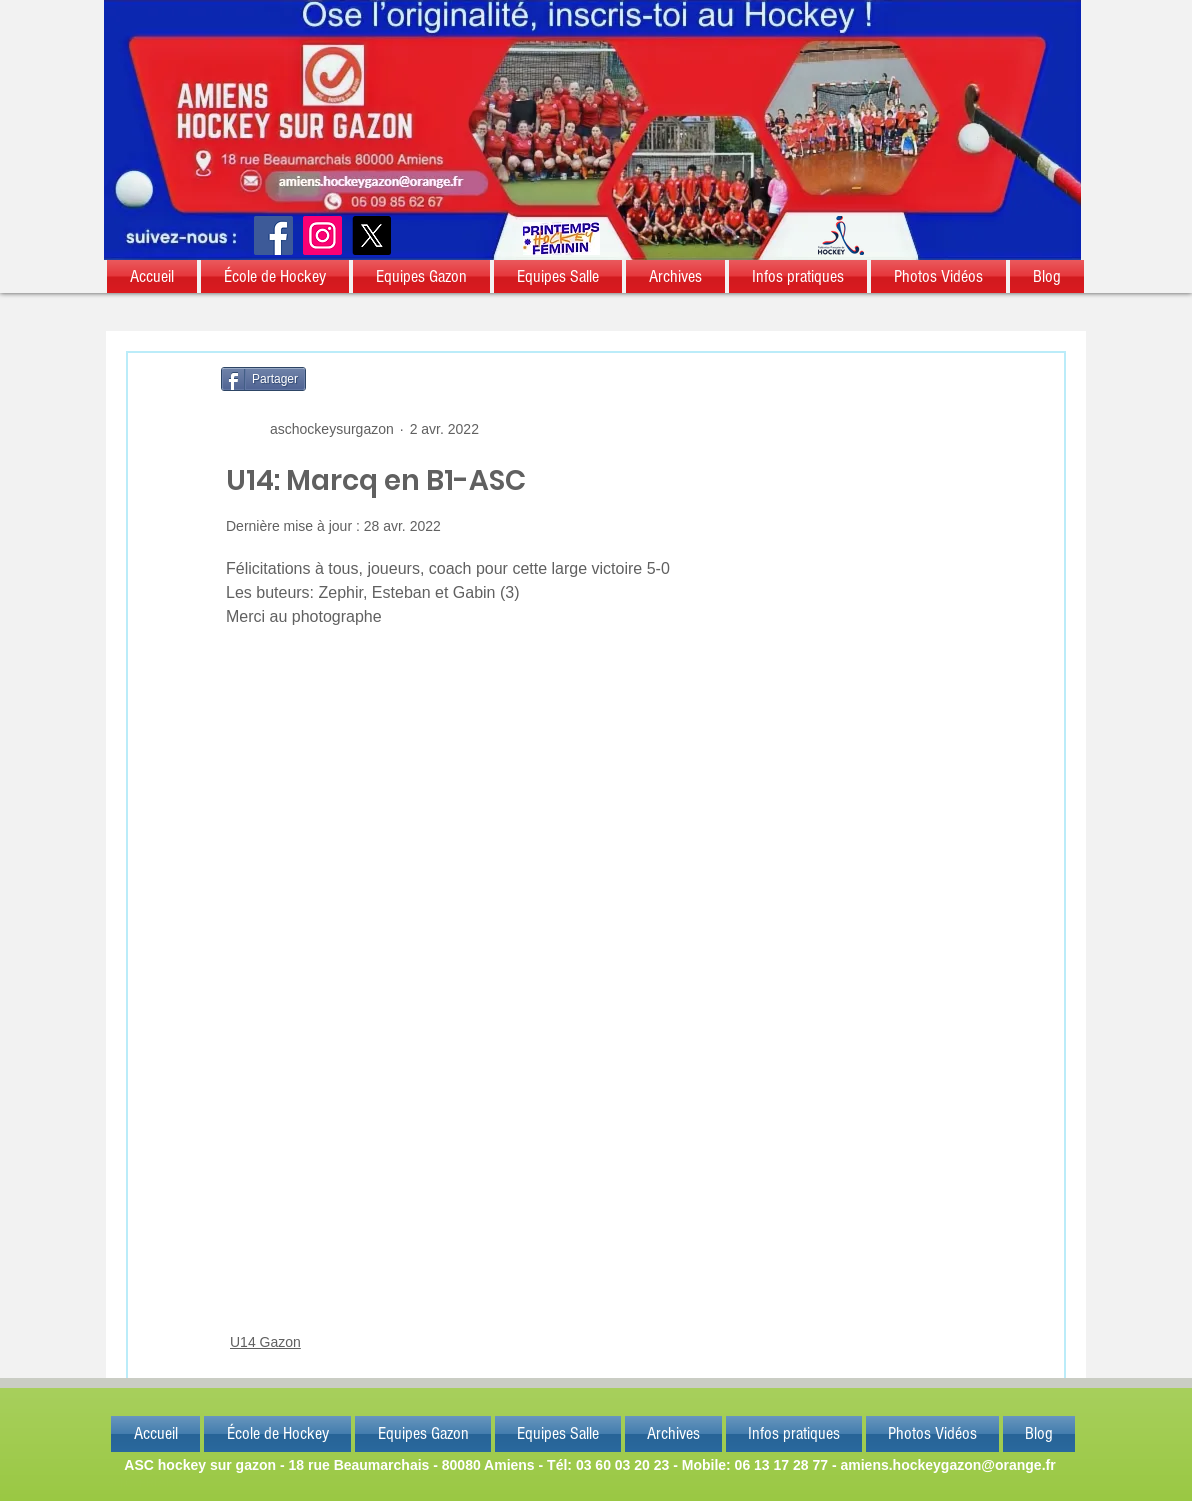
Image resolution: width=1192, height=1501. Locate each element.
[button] (153, 276)
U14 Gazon (265, 1342)
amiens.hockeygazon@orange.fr (947, 1465)
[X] (371, 235)
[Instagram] (322, 235)
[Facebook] (273, 235)
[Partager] (263, 379)
